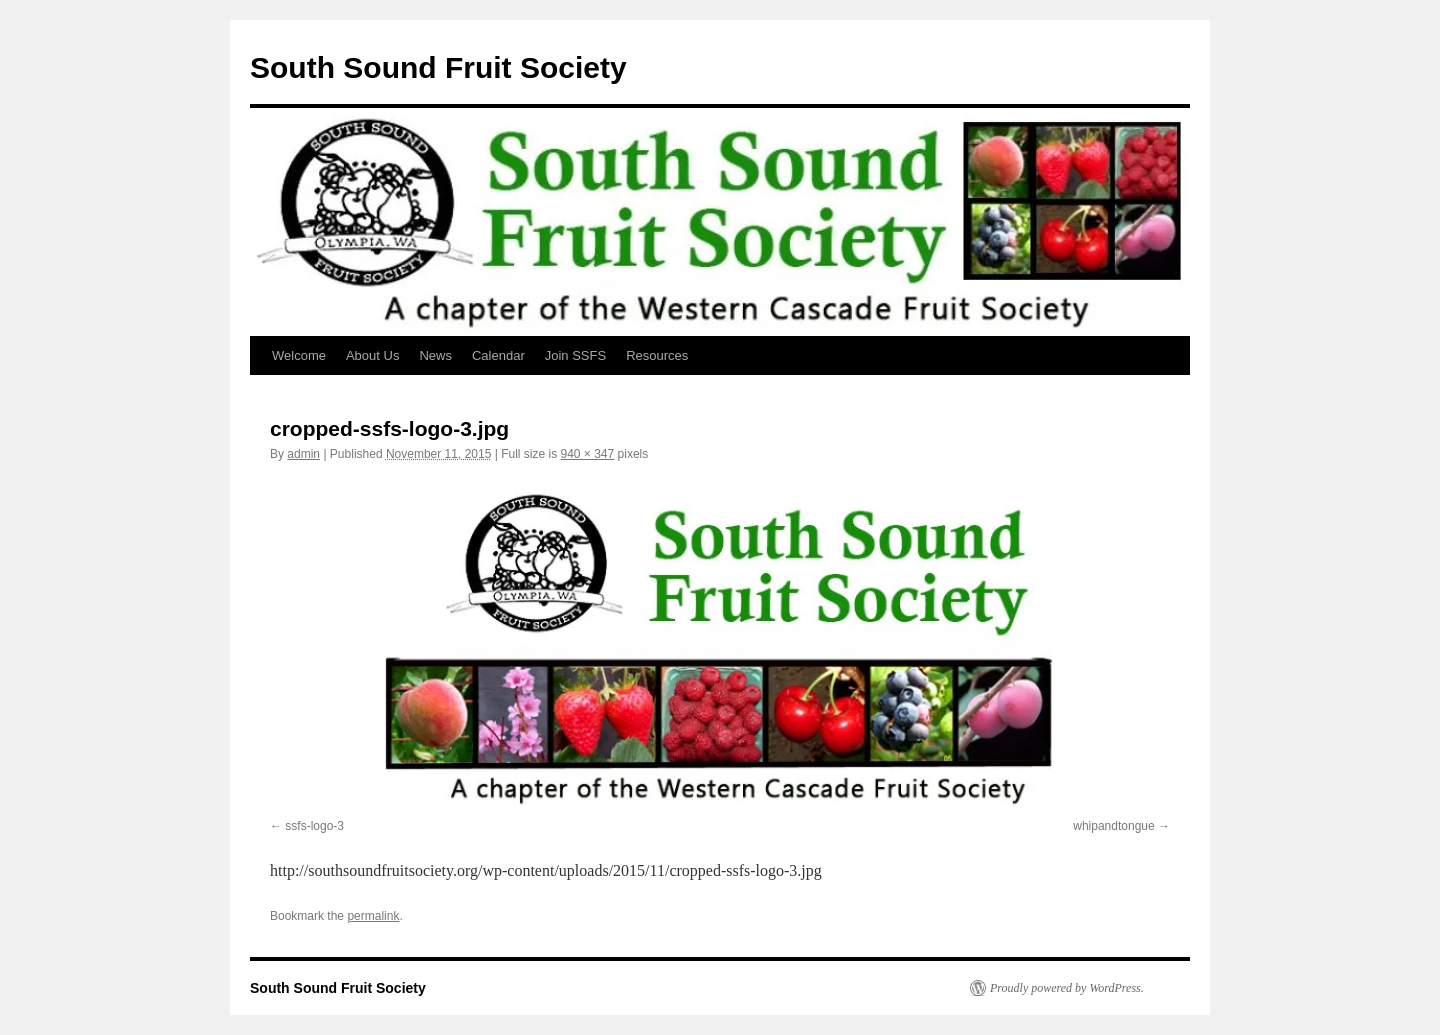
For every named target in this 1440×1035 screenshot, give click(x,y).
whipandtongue (1113, 826)
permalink (373, 916)
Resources (657, 355)
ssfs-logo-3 (314, 826)
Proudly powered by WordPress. (1067, 988)
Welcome (299, 355)
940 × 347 (587, 454)
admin (303, 454)
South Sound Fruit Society (438, 67)
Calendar (498, 355)
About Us (372, 355)
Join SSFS (575, 355)
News (435, 355)
